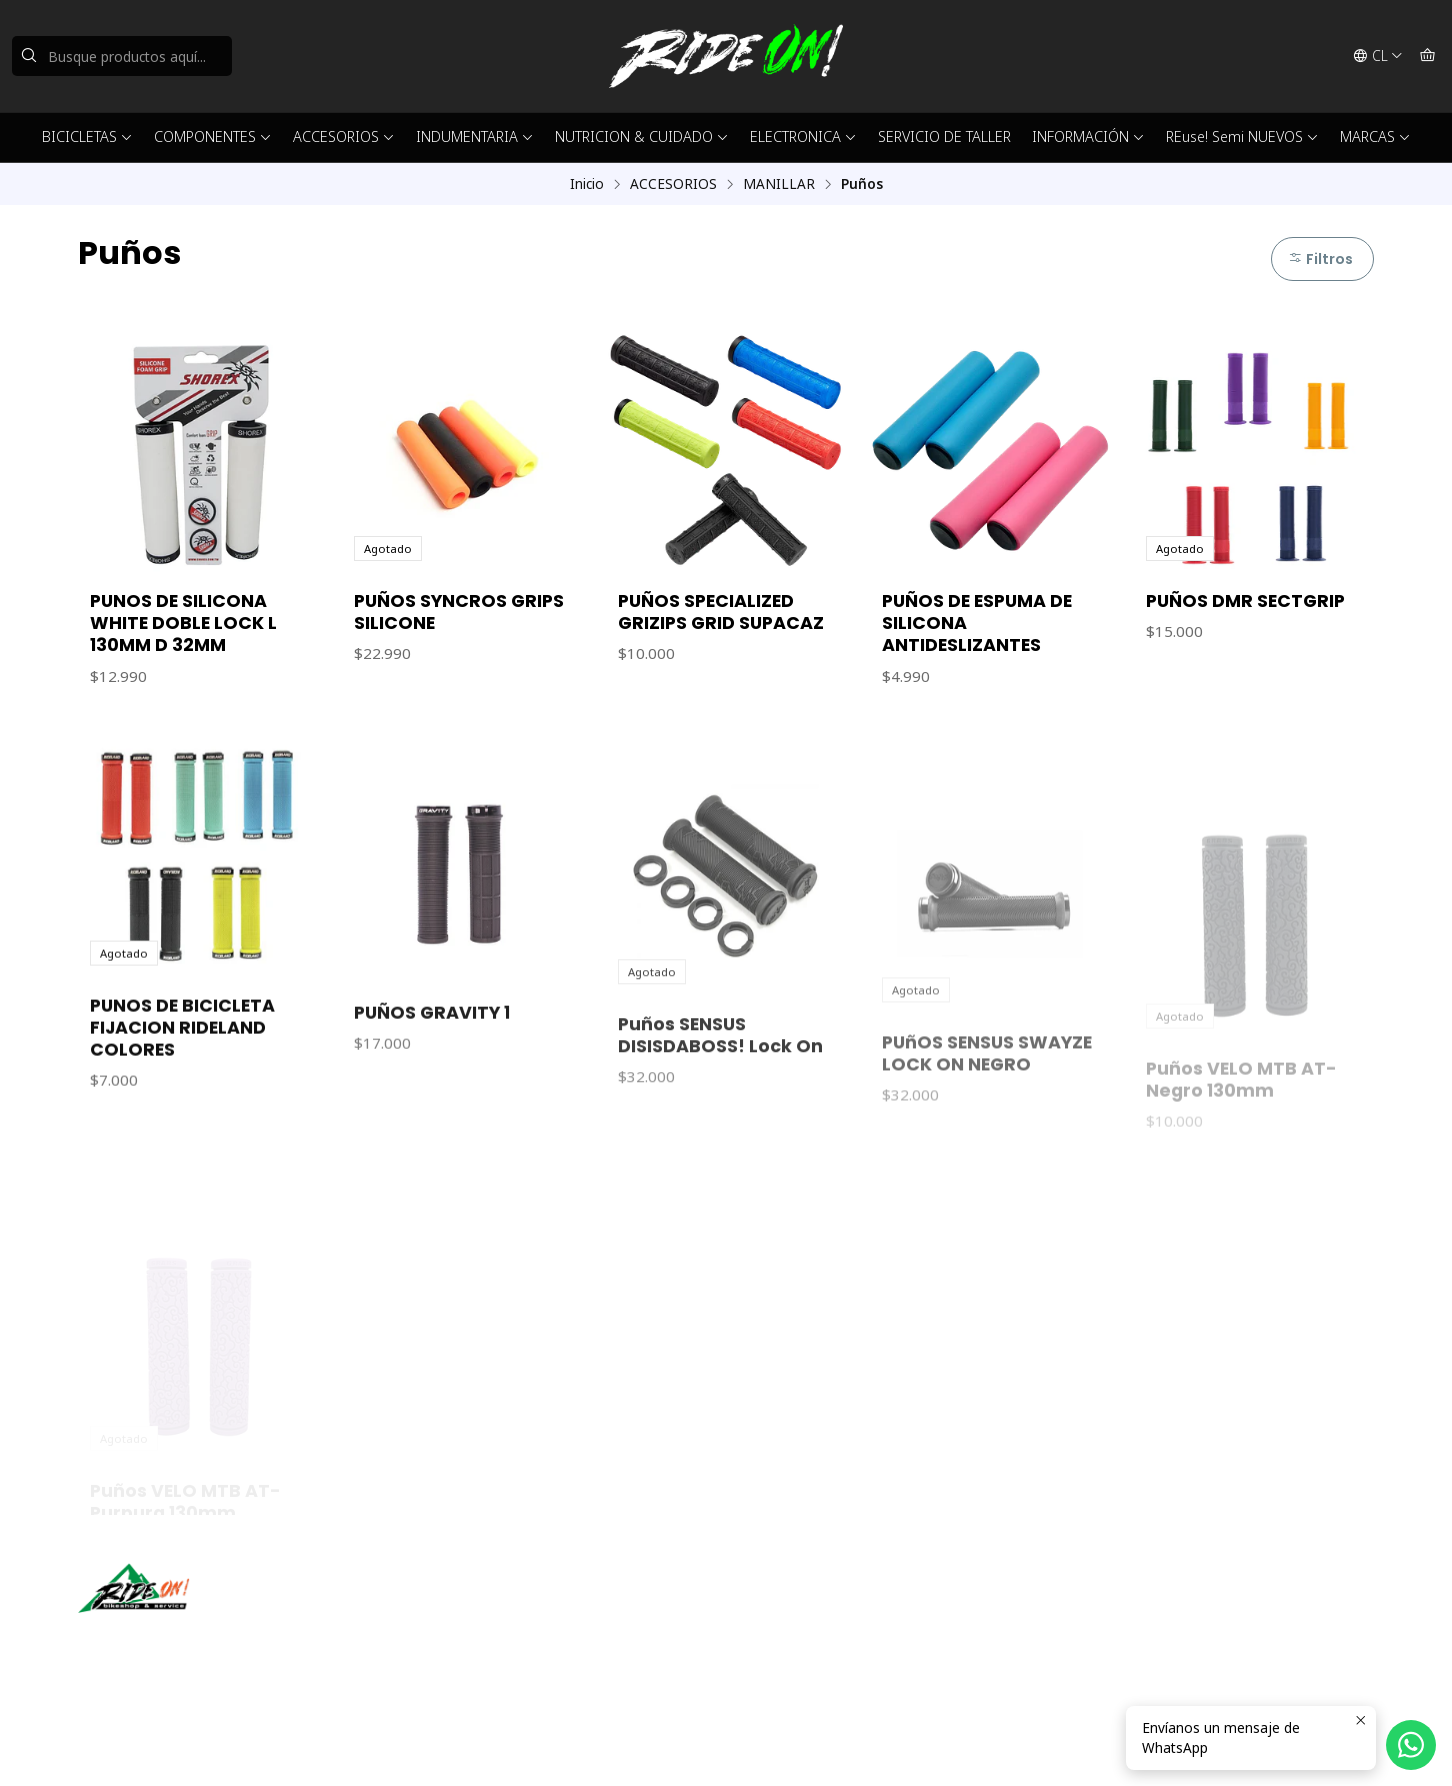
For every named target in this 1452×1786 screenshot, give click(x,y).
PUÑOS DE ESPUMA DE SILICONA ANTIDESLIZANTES (977, 623)
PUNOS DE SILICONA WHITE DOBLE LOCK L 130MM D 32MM (183, 623)
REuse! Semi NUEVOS (1242, 136)
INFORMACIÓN (1088, 136)
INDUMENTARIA (475, 136)
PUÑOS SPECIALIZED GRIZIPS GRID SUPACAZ (721, 612)
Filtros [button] (1320, 259)
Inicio (587, 184)
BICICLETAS (87, 136)
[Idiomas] (1378, 56)
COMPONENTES (213, 136)
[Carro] (1427, 56)
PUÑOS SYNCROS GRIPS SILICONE (459, 612)
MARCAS (1375, 136)
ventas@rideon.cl (804, 1608)
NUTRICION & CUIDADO (642, 136)
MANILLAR (779, 184)
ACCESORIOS (344, 136)
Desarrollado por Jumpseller (369, 1746)
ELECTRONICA (803, 136)
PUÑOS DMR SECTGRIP (1245, 601)
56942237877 (793, 1635)
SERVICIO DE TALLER (944, 136)
